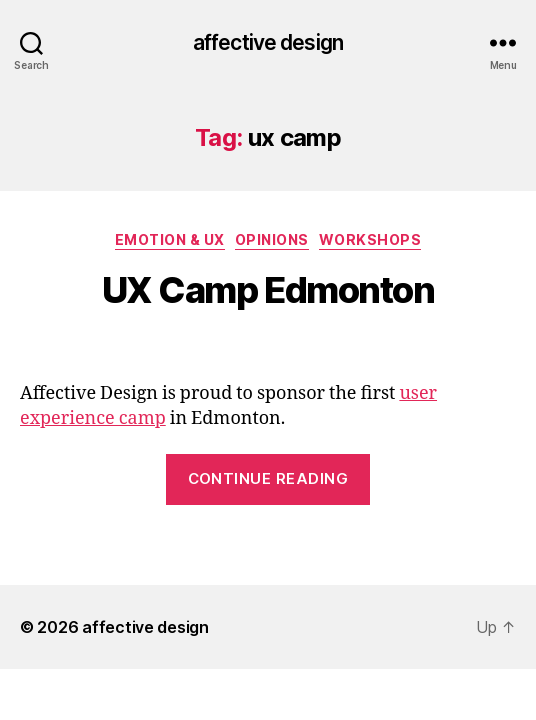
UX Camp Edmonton (268, 290)
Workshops (370, 239)
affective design (268, 42)
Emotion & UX (170, 239)
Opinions (272, 239)
